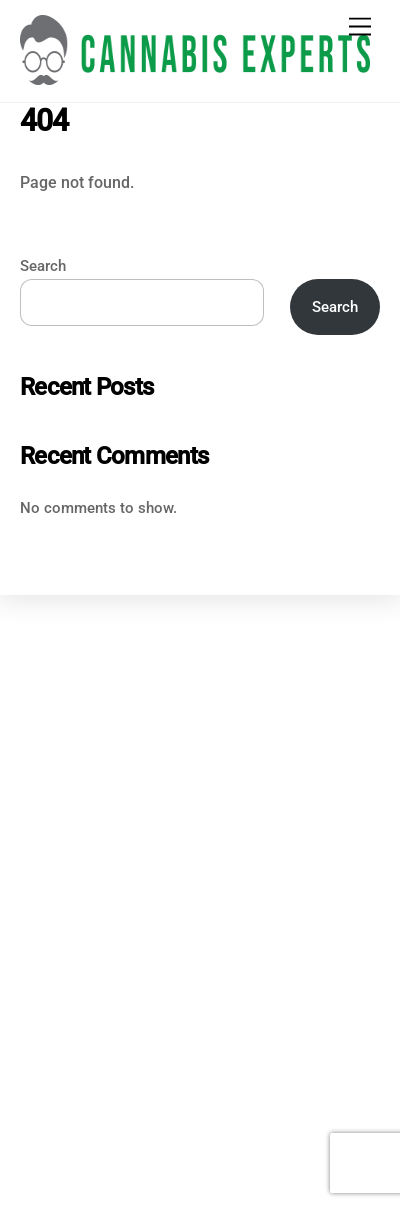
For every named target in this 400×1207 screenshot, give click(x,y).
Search (43, 266)
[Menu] (360, 27)
